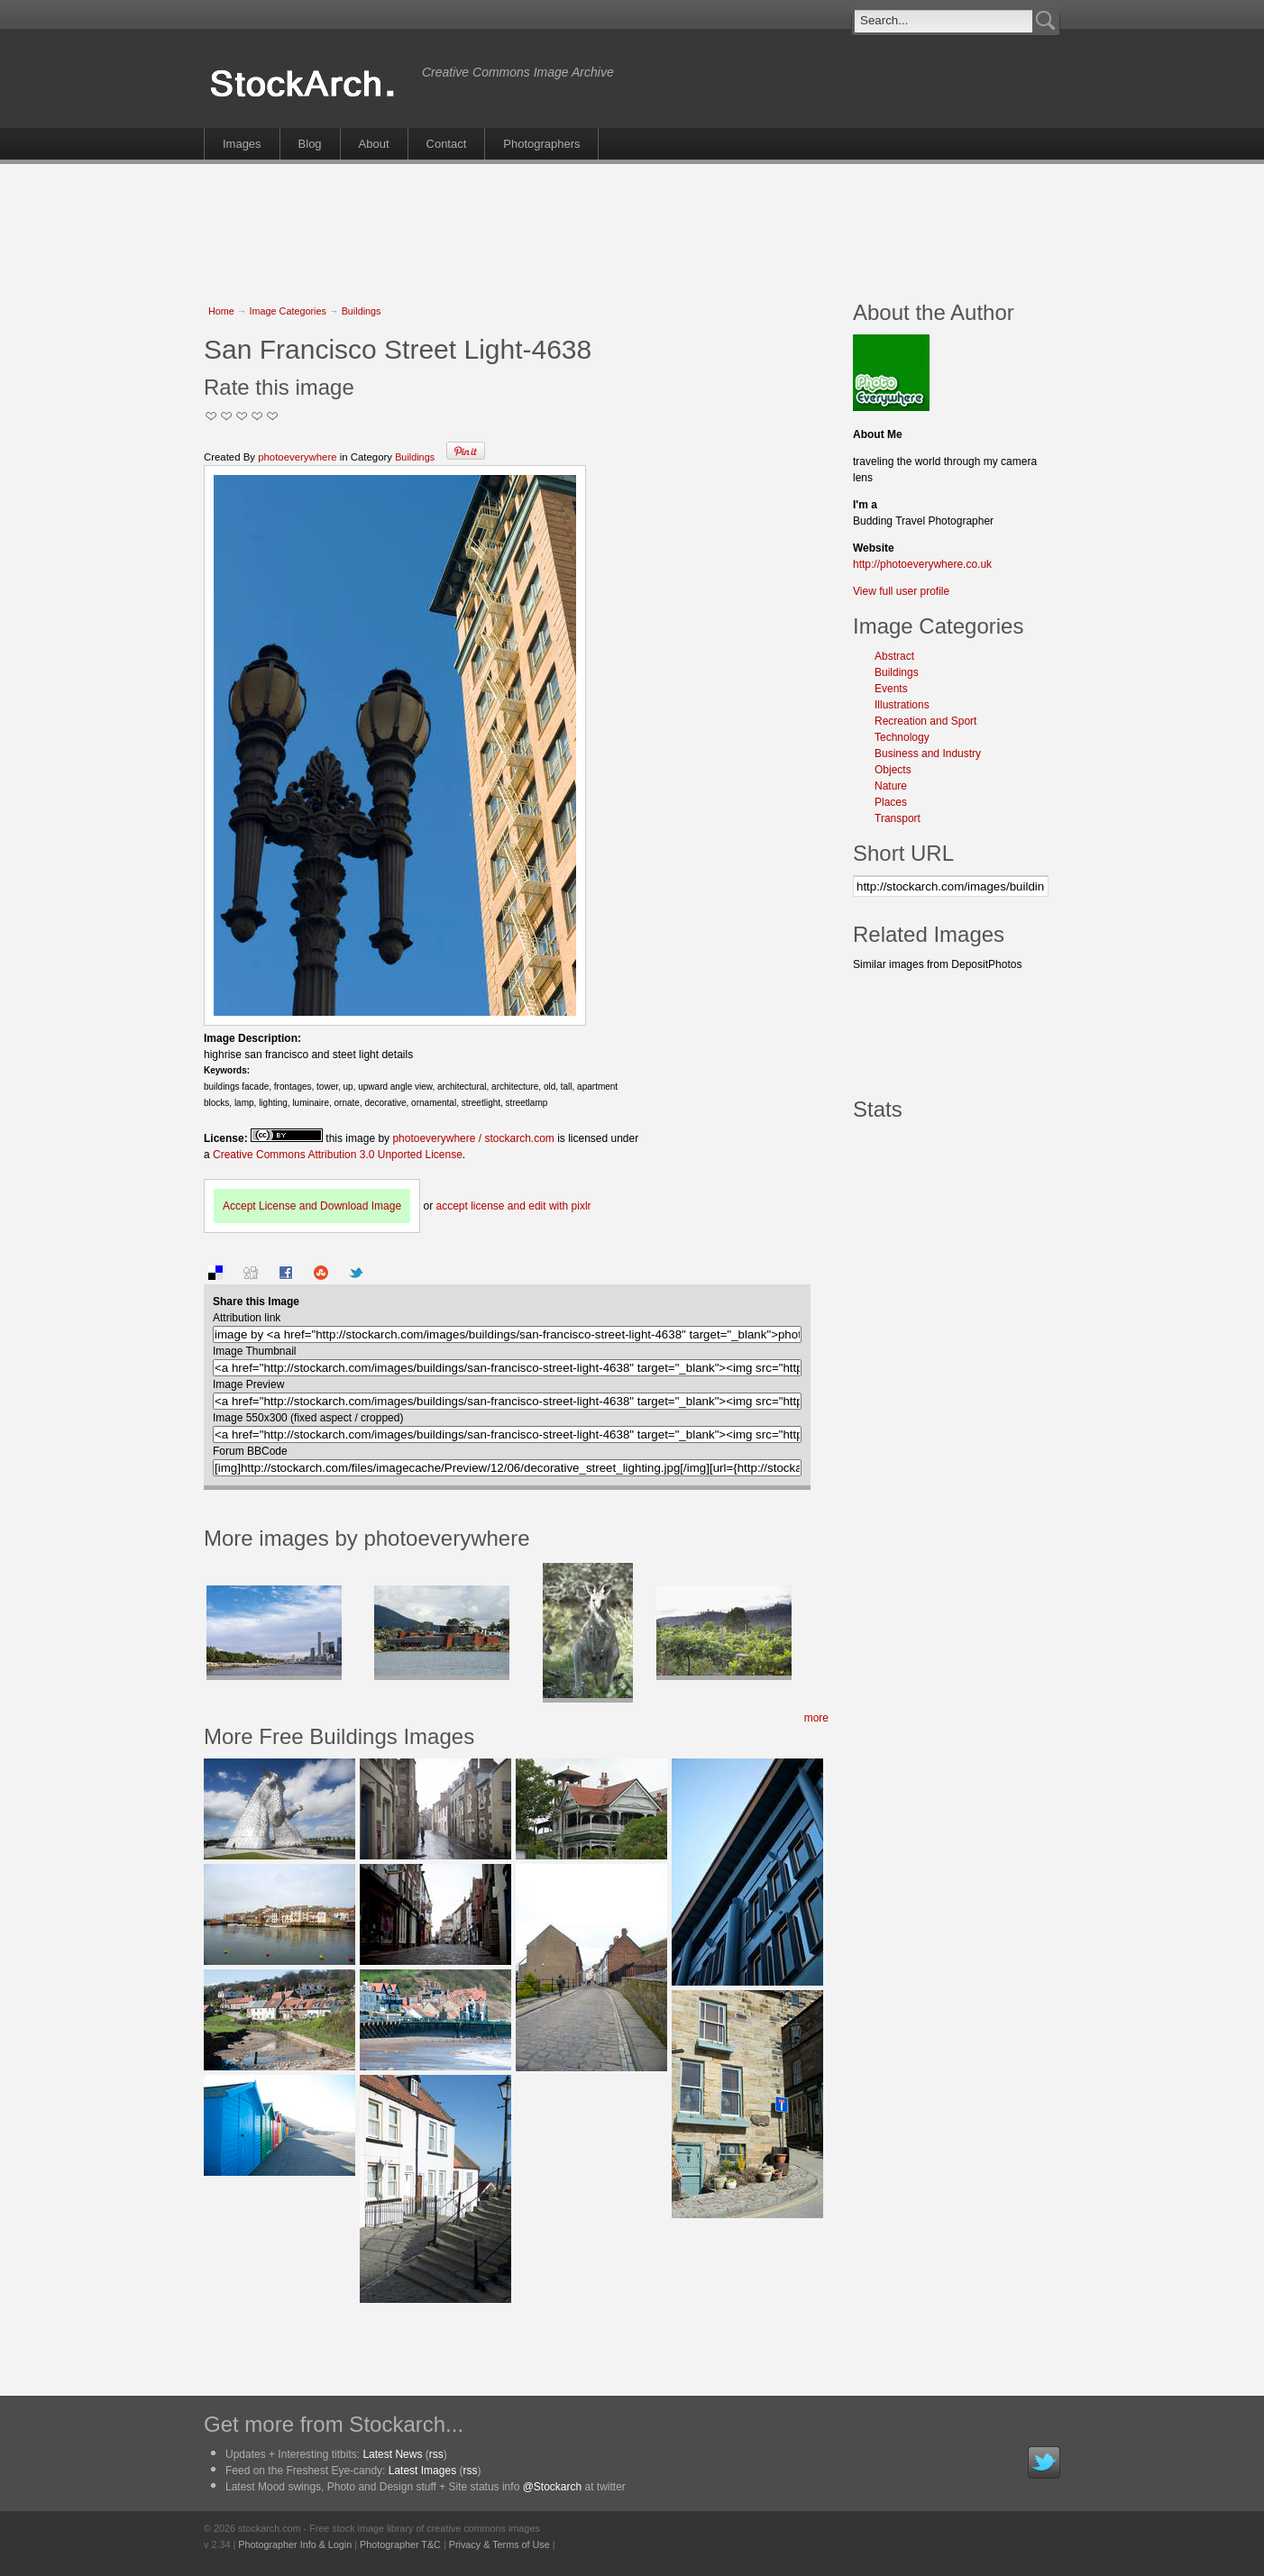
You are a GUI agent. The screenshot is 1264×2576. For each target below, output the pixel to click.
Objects (893, 769)
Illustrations (902, 705)
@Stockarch (552, 2486)
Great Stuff (257, 416)
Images (242, 144)
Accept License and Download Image (312, 1206)
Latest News (392, 2454)
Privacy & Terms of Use (499, 2544)
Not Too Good (211, 416)
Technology (902, 737)
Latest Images (422, 2470)
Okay (226, 416)
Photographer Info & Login (295, 2544)
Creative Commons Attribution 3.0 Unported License (338, 1154)
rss (436, 2454)
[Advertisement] (632, 222)
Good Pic (242, 416)
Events (891, 688)
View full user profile (901, 591)
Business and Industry (928, 753)
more (816, 1718)
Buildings (361, 311)
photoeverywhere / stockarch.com (473, 1138)
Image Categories (288, 311)
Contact (446, 144)
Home (221, 311)
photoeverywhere (297, 457)
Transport (898, 818)
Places (891, 802)
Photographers (541, 144)
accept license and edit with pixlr (513, 1206)
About (374, 144)
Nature (891, 786)
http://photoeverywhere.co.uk (922, 564)
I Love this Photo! (272, 416)
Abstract (894, 656)
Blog (310, 144)
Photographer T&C (400, 2544)
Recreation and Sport (925, 721)
